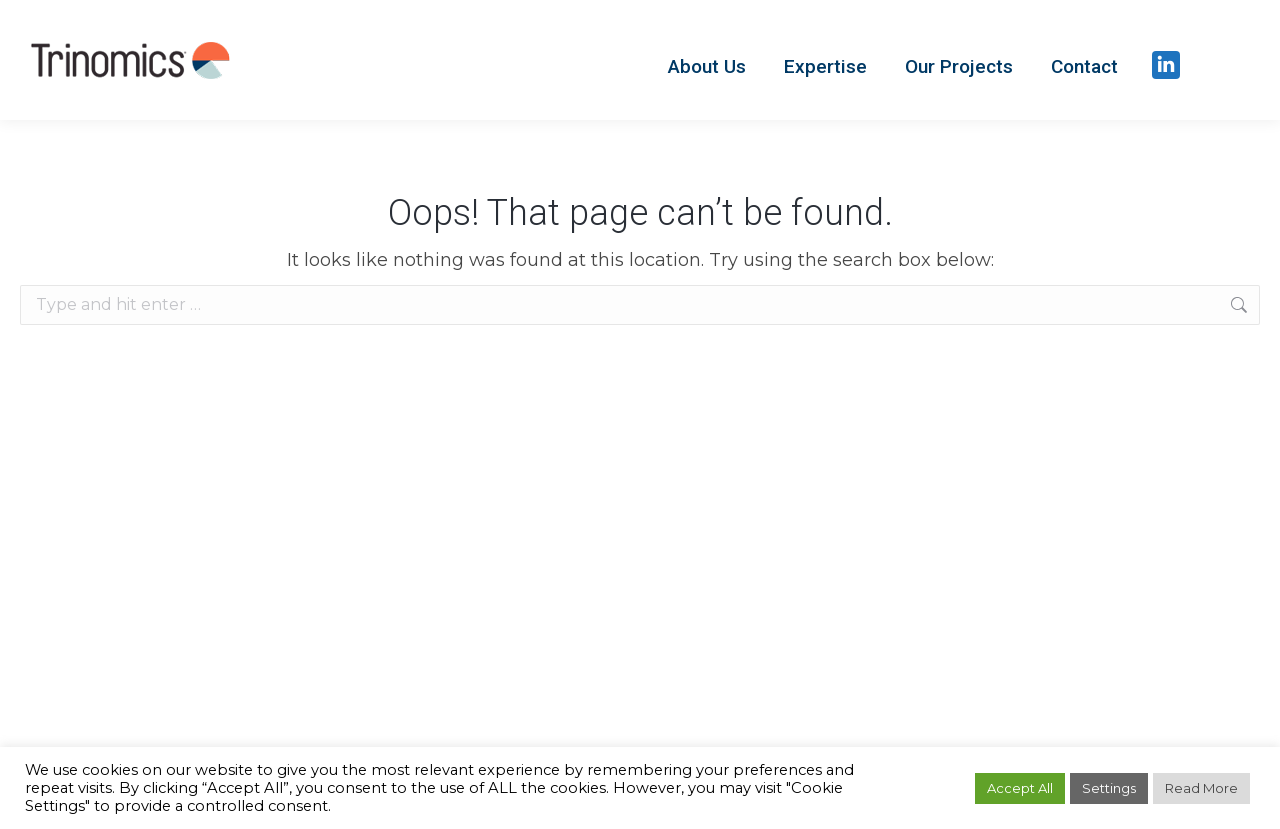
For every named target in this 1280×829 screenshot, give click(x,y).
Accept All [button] (1020, 788)
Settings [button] (1109, 788)
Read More (1201, 788)
